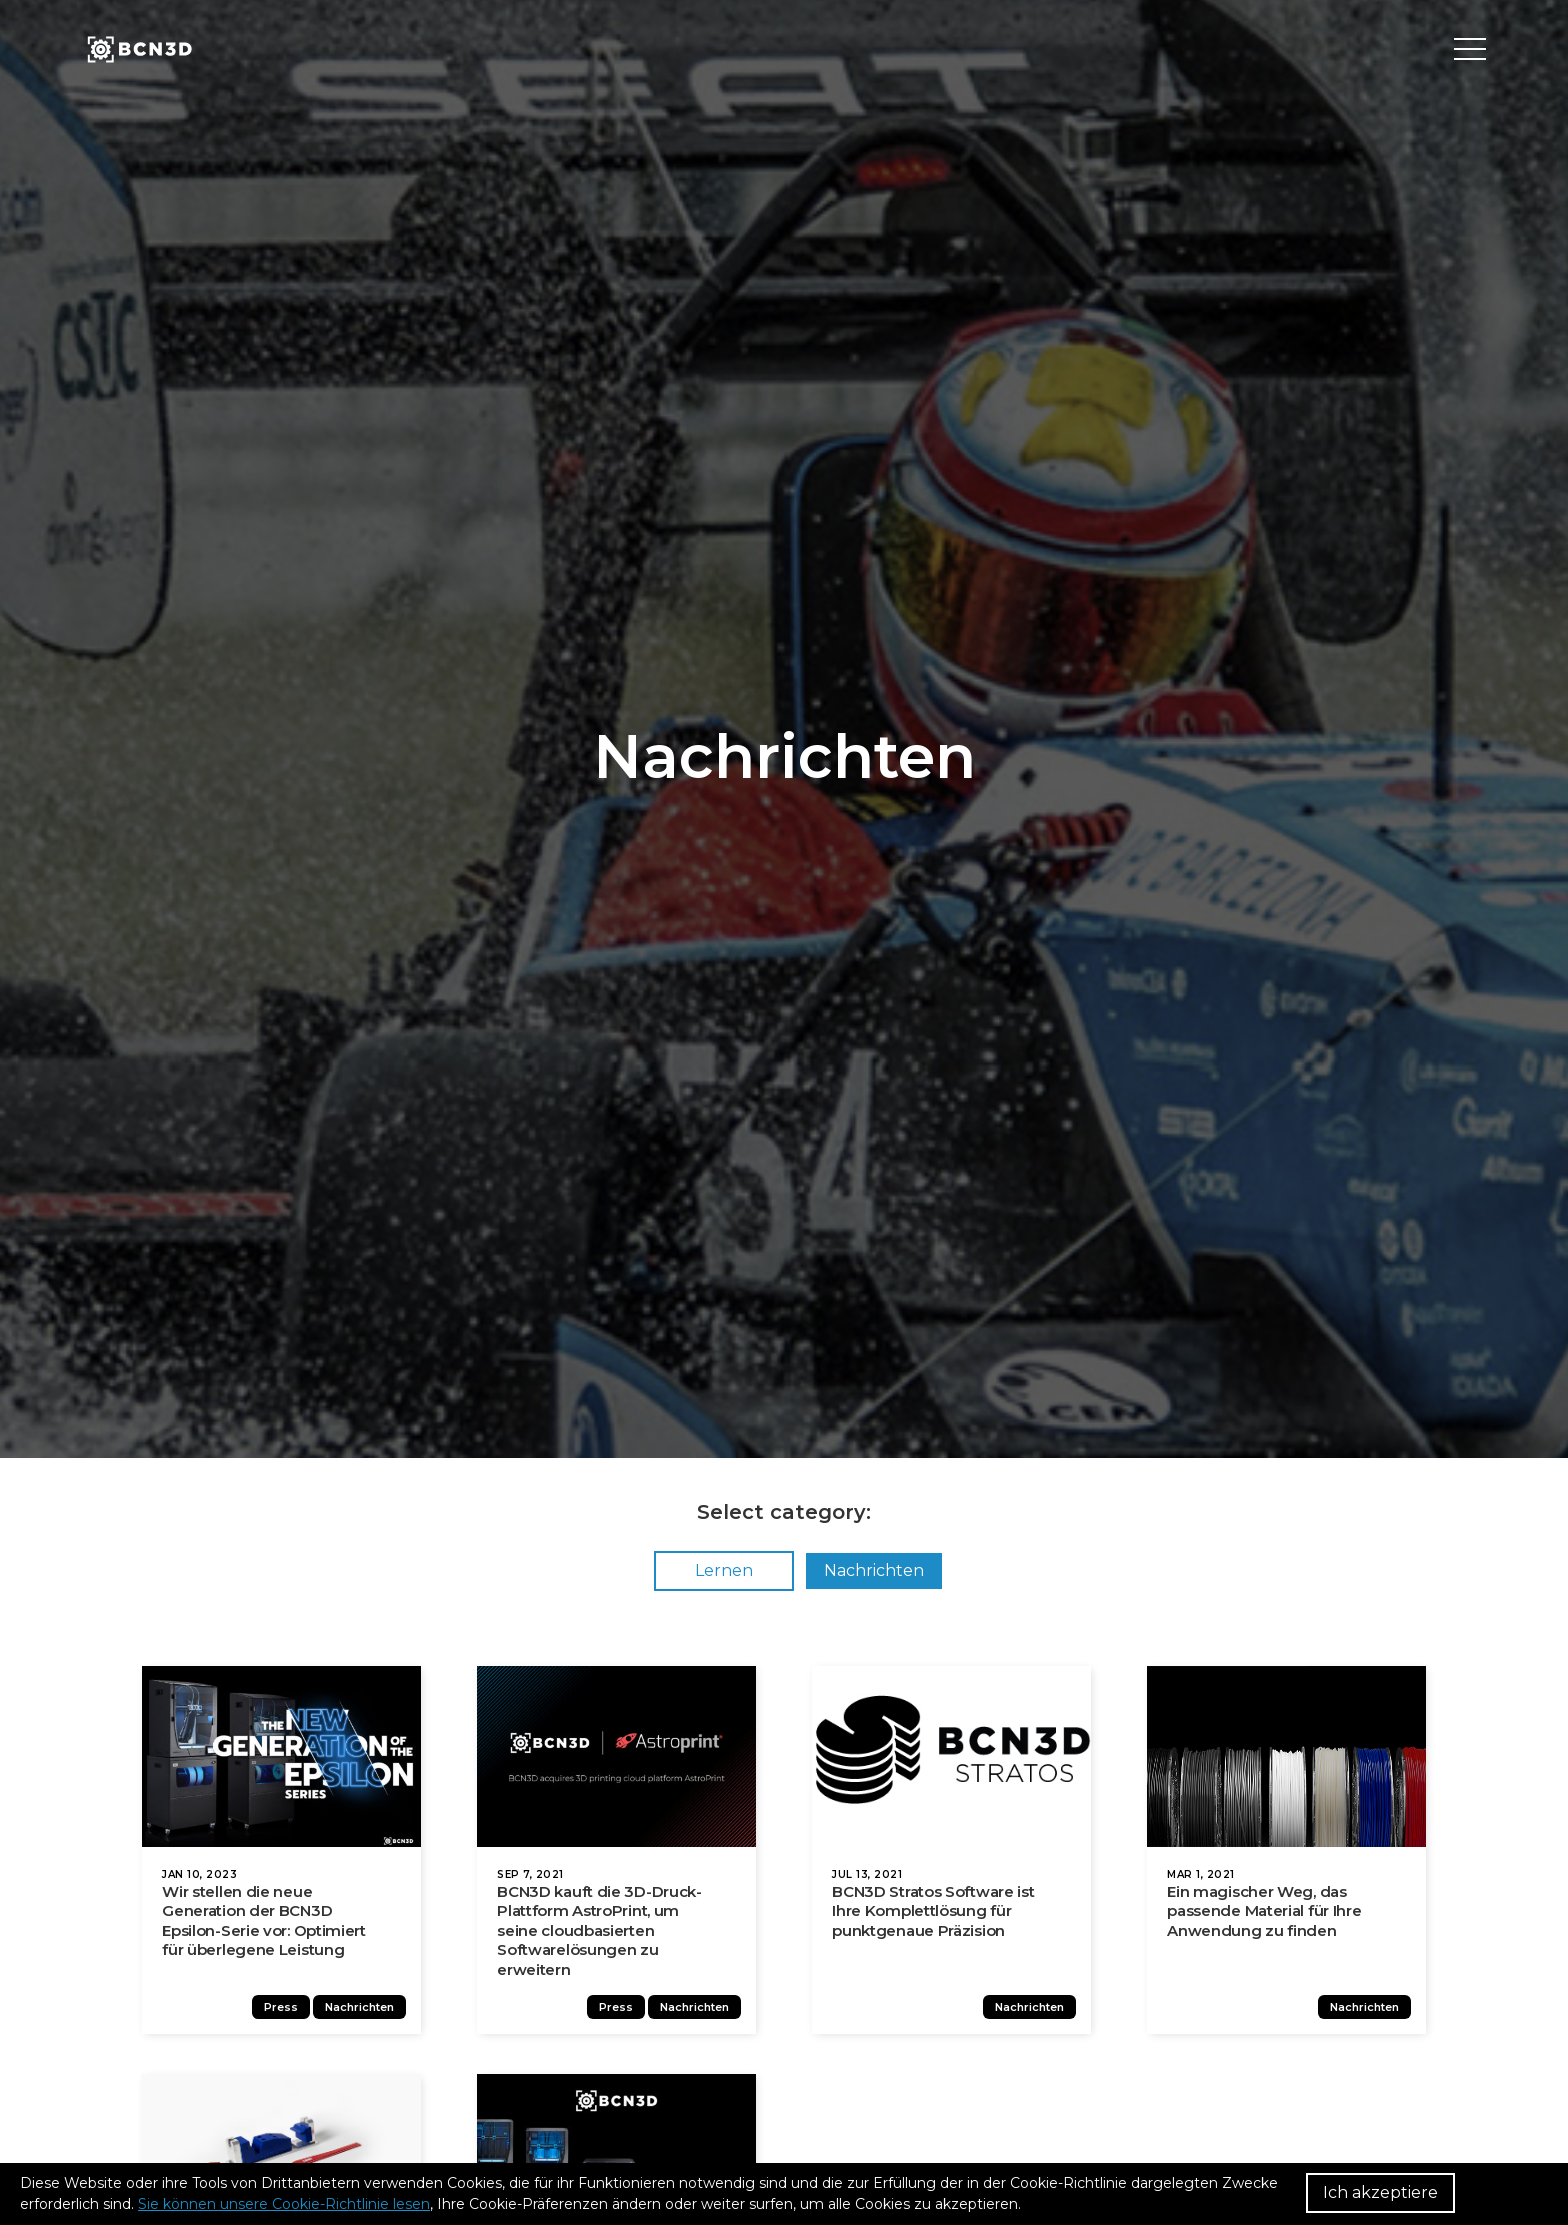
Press (289, 2018)
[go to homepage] (138, 50)
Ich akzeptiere (1380, 2192)
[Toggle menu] (1470, 50)
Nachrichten (874, 1570)
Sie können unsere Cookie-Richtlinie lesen (284, 2204)
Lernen (724, 1570)
